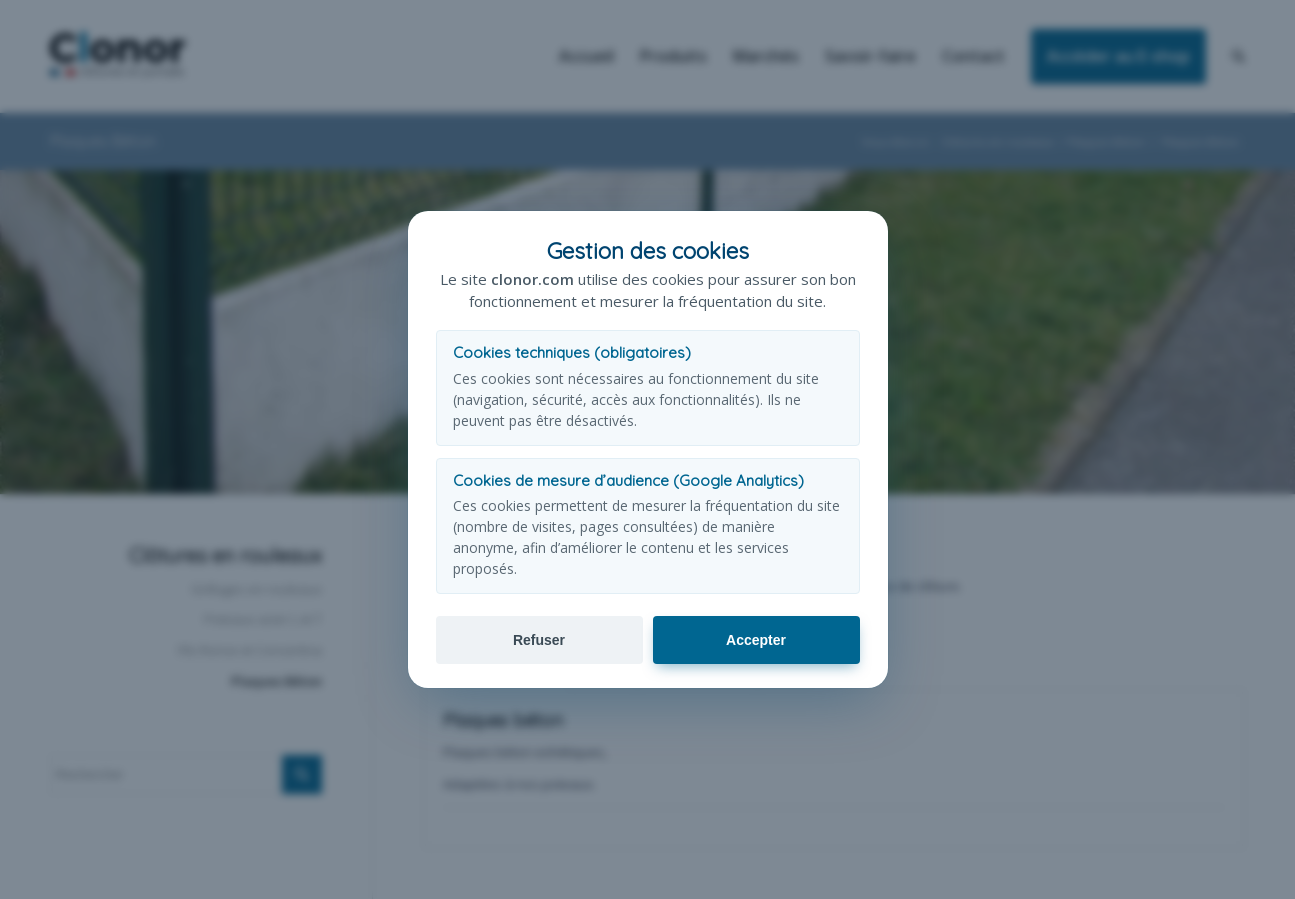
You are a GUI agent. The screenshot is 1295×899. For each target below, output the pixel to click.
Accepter (756, 640)
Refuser (539, 640)
